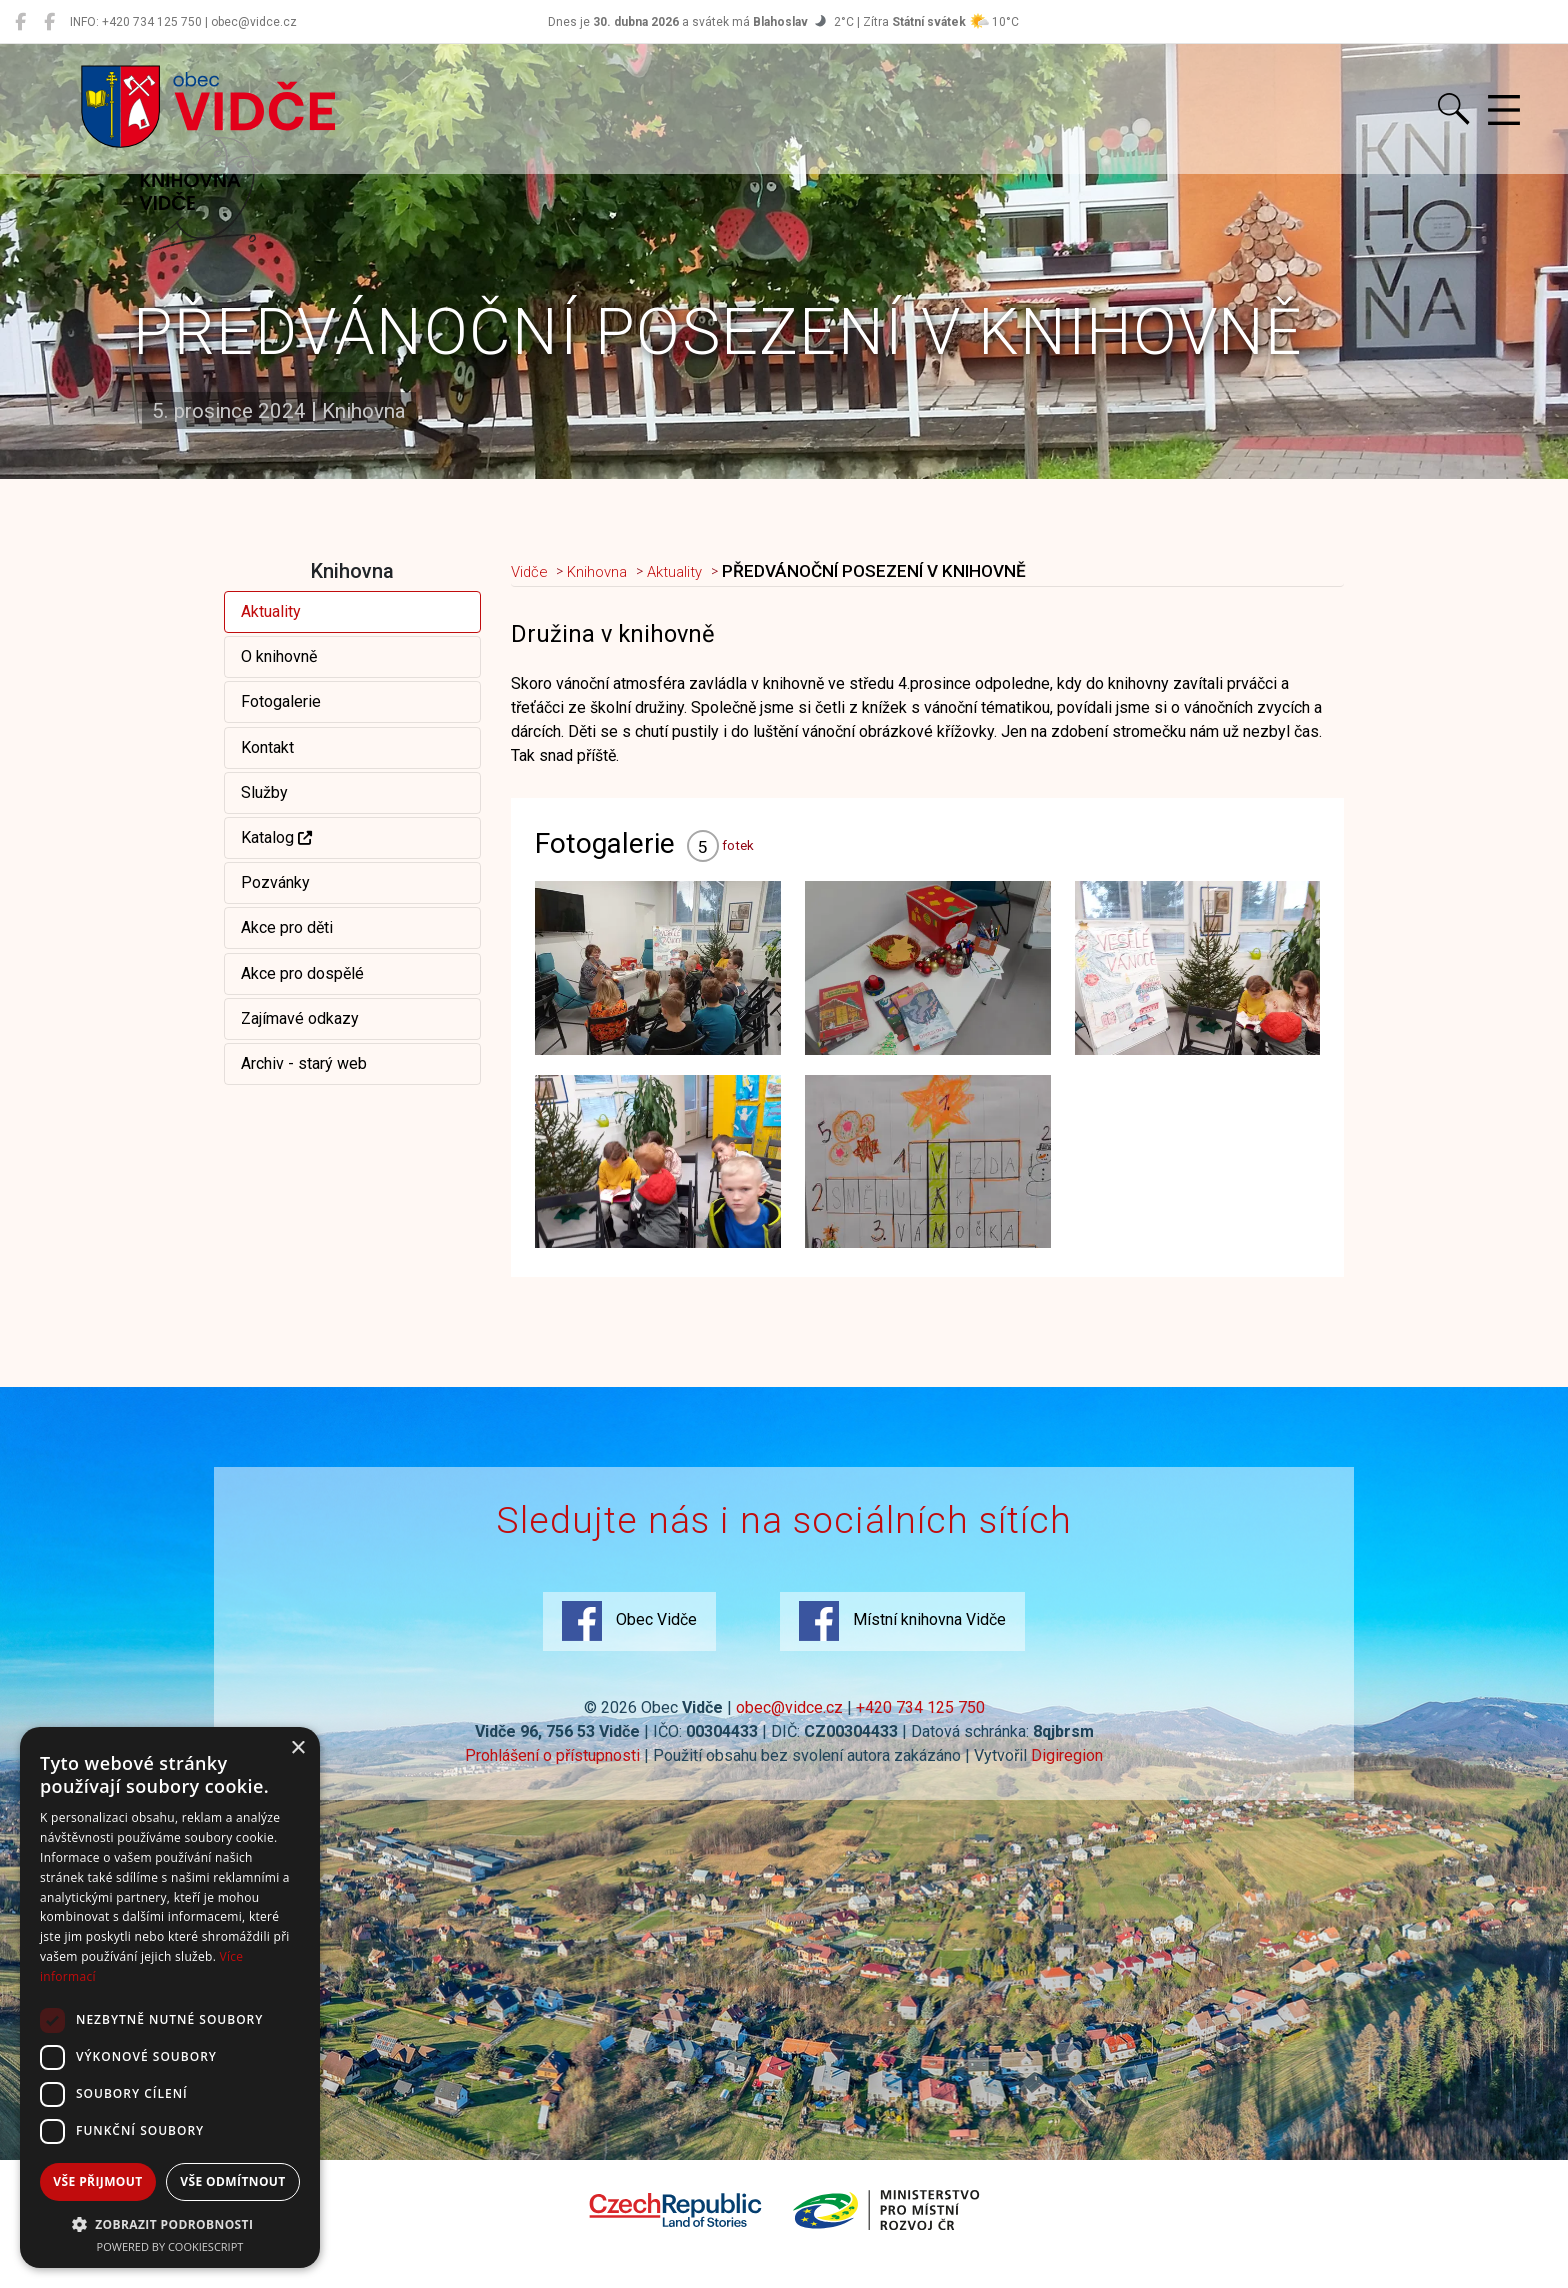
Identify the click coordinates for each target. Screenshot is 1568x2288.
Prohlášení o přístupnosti (552, 1776)
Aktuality (271, 611)
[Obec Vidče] (20, 22)
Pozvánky (275, 882)
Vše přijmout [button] (97, 2181)
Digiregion (1067, 1776)
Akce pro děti (287, 927)
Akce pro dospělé (302, 973)
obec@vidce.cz (789, 1728)
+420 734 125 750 (920, 1728)
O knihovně (279, 656)
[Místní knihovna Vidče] (49, 22)
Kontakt (267, 747)
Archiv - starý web (304, 1063)
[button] (170, 2224)
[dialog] (170, 1997)
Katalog (276, 837)
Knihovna (609, 572)
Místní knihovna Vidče (905, 1642)
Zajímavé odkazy (300, 1018)
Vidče (533, 572)
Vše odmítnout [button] (232, 2181)
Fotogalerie (281, 701)
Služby (264, 792)
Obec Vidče (626, 1642)
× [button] (297, 1748)
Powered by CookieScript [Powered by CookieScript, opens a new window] (170, 2246)
